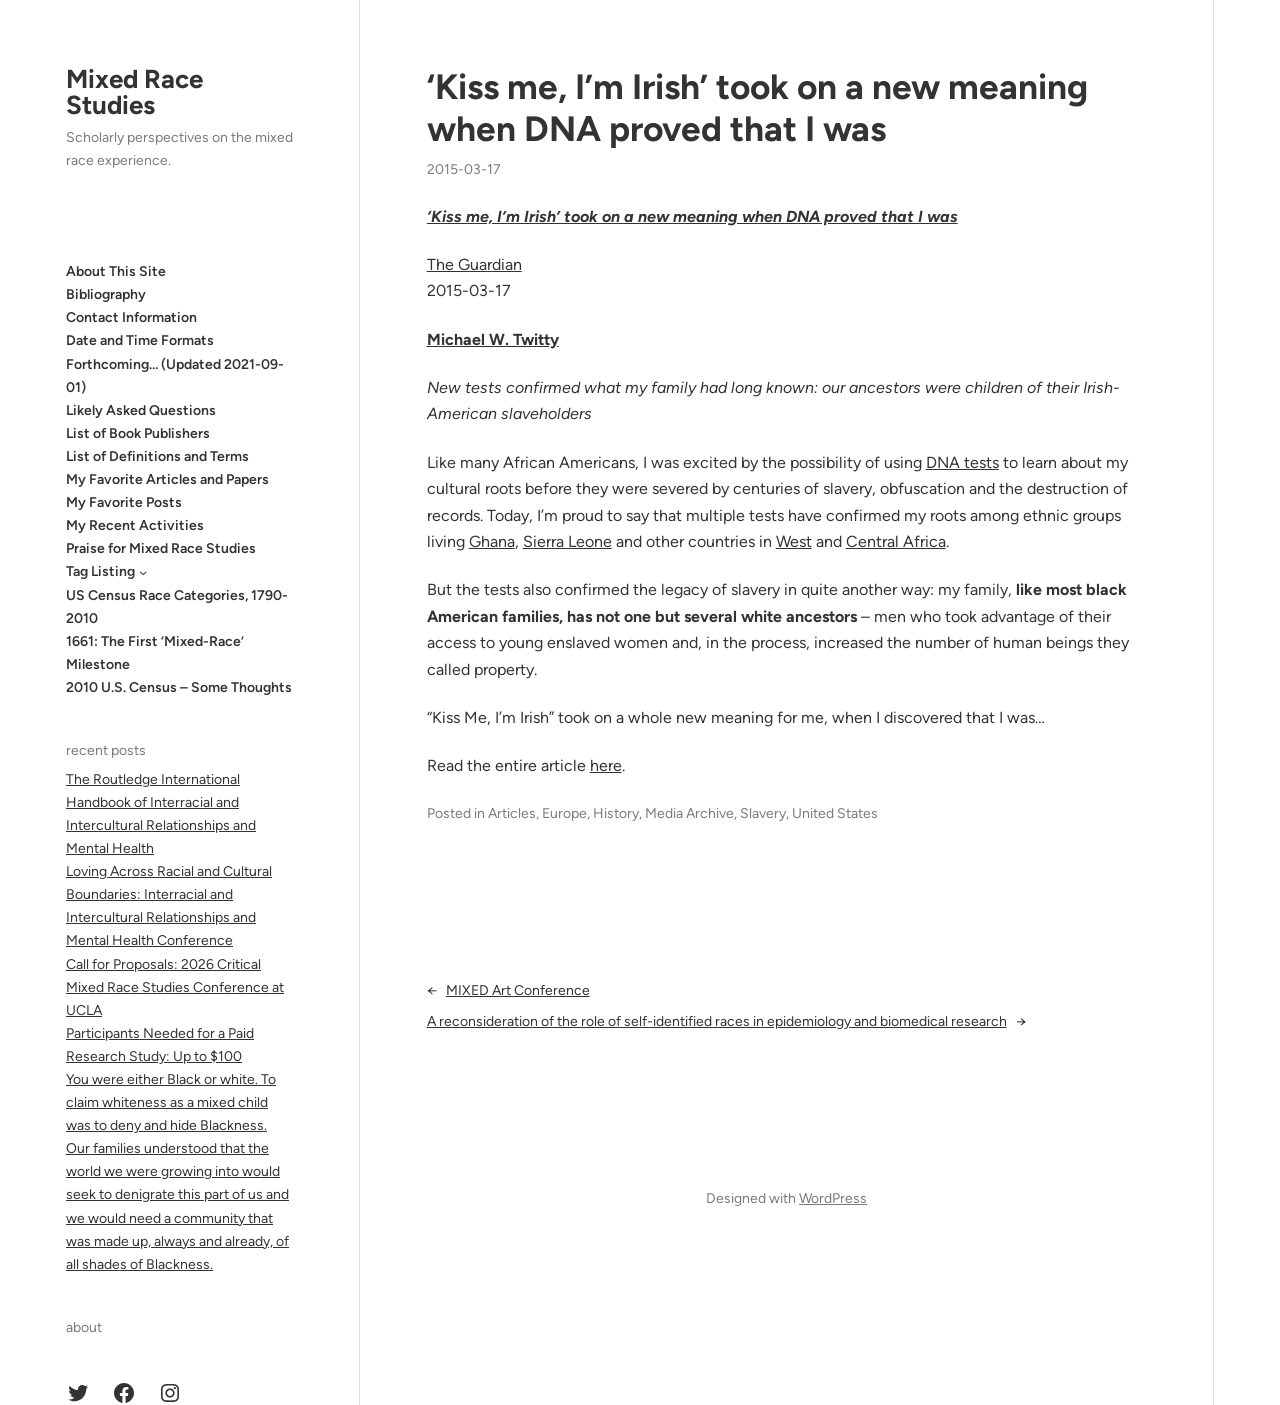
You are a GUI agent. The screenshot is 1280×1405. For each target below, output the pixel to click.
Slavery (763, 813)
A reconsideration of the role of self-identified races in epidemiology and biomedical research (717, 1021)
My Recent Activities (135, 525)
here (606, 765)
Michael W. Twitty (493, 339)
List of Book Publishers (138, 433)
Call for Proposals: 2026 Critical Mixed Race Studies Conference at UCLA (175, 987)
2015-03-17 (464, 169)
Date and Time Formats (140, 340)
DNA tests (962, 462)
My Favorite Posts (124, 502)
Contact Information (131, 317)
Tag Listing (100, 571)
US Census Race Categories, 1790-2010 (177, 607)
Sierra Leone (567, 541)
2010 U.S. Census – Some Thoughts (179, 687)
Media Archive (689, 813)
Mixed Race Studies (134, 92)
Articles (512, 813)
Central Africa (896, 541)
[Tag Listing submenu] (143, 572)
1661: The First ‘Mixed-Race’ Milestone (155, 653)
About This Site (116, 271)
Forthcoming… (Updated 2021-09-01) (175, 376)
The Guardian (474, 264)
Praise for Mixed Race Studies (161, 548)
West (794, 541)
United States (835, 813)
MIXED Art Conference (518, 990)
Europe (564, 813)
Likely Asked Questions (141, 410)
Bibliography (106, 294)
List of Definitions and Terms (157, 456)
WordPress (833, 1198)
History (616, 813)
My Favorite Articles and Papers (167, 479)
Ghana (492, 541)
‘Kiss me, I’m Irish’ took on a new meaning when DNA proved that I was (757, 108)
